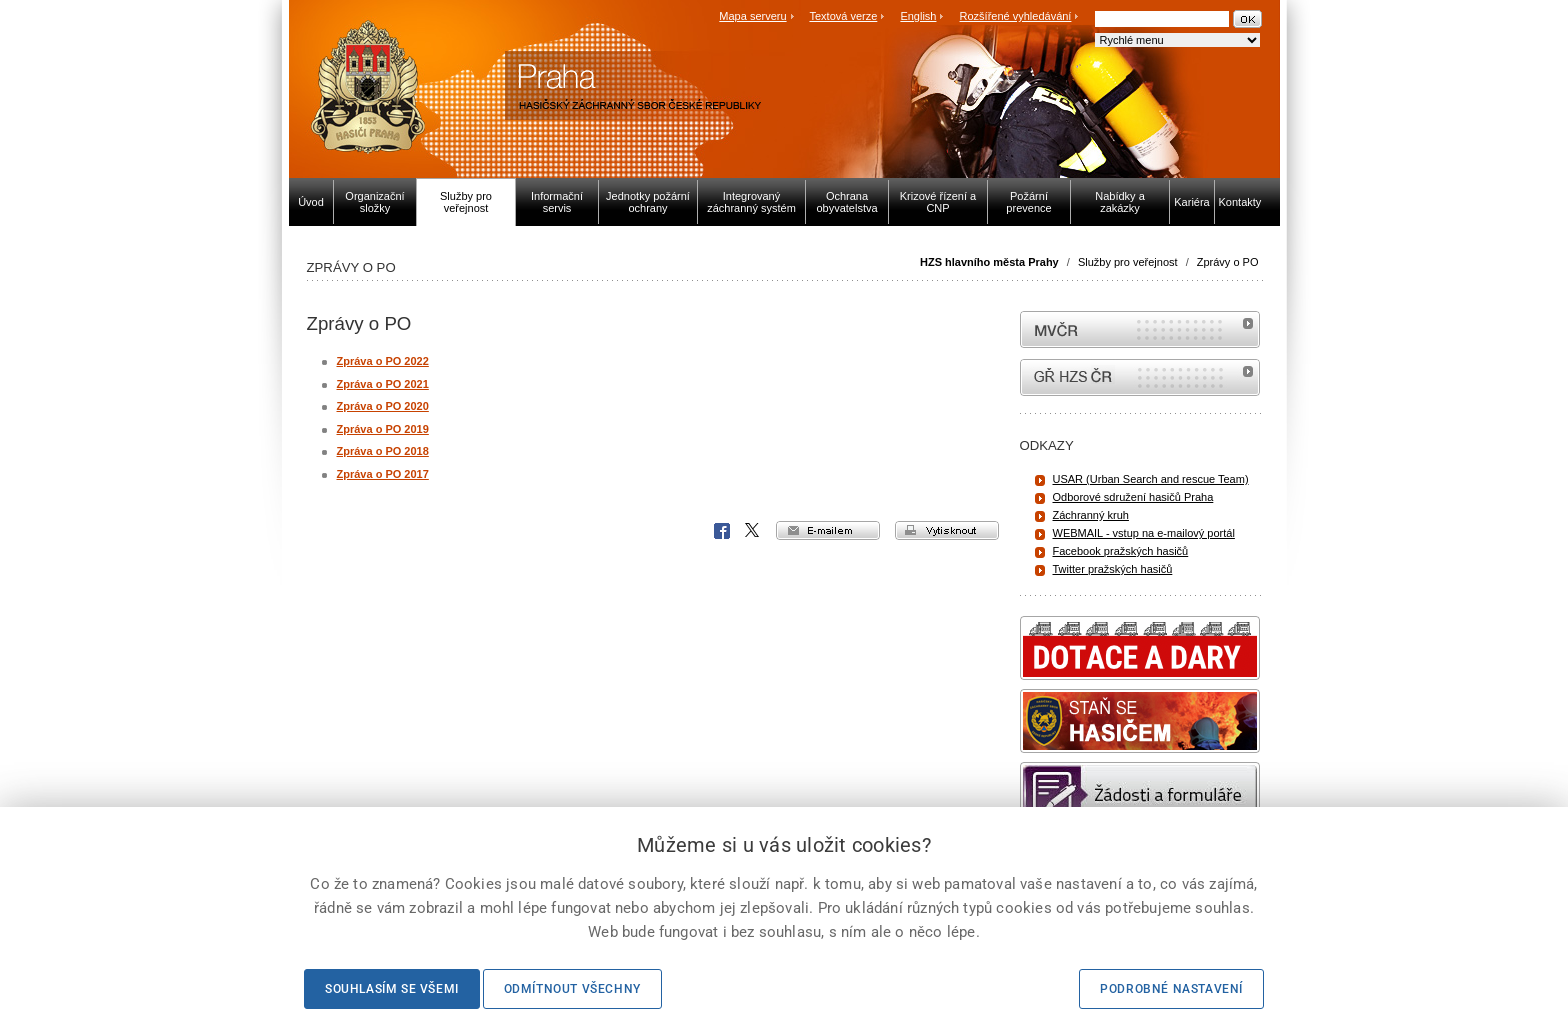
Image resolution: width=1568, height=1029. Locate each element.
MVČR (1140, 329)
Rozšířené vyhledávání (1016, 16)
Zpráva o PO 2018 (383, 451)
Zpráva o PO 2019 (383, 429)
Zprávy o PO (1228, 262)
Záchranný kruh (1091, 515)
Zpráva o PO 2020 (383, 406)
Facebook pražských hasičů (1121, 551)
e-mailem (828, 530)
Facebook (722, 531)
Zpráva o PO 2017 (383, 474)
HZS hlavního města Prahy (989, 262)
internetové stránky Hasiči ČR (1140, 377)
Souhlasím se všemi (392, 989)
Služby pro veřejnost (1128, 262)
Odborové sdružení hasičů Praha (1133, 497)
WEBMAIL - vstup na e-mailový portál (1144, 533)
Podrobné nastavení (1171, 989)
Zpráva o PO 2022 (383, 361)
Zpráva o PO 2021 (383, 384)
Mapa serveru (752, 16)
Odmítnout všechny (572, 989)
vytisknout (947, 530)
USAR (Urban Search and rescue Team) (1151, 479)
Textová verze (843, 16)
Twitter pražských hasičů (1113, 569)
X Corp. (753, 531)
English (918, 16)
